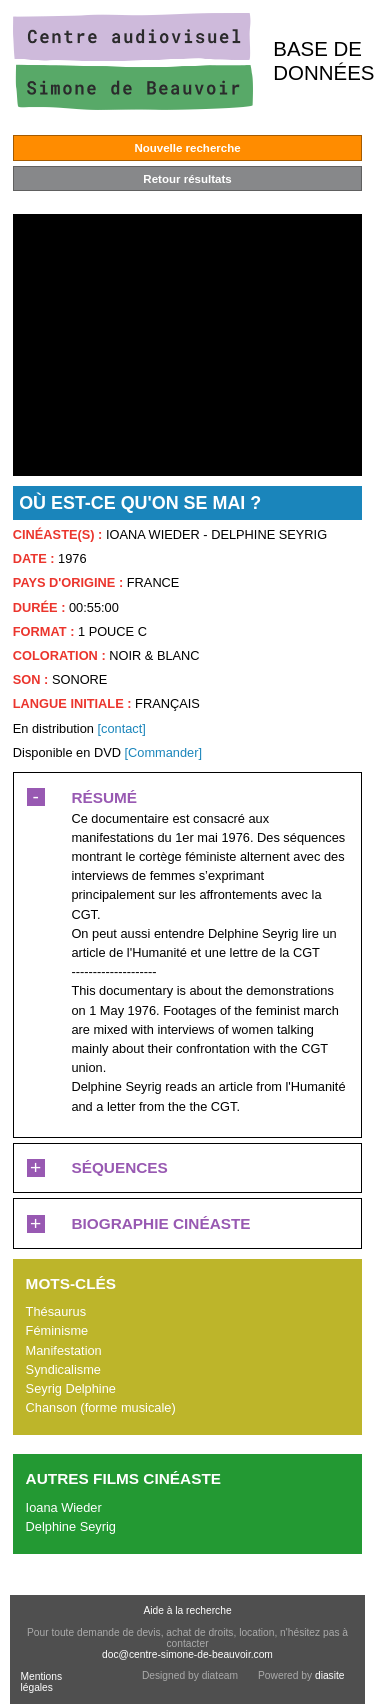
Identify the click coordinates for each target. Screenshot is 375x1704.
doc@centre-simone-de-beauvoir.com (187, 1654)
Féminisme (57, 1330)
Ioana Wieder (64, 1507)
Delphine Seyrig (71, 1526)
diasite (330, 1675)
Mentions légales (41, 1682)
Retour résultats (187, 179)
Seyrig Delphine (71, 1388)
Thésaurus (56, 1311)
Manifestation (64, 1350)
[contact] (121, 728)
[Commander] (163, 752)
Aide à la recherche (187, 1610)
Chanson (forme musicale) (101, 1407)
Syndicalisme (63, 1369)
